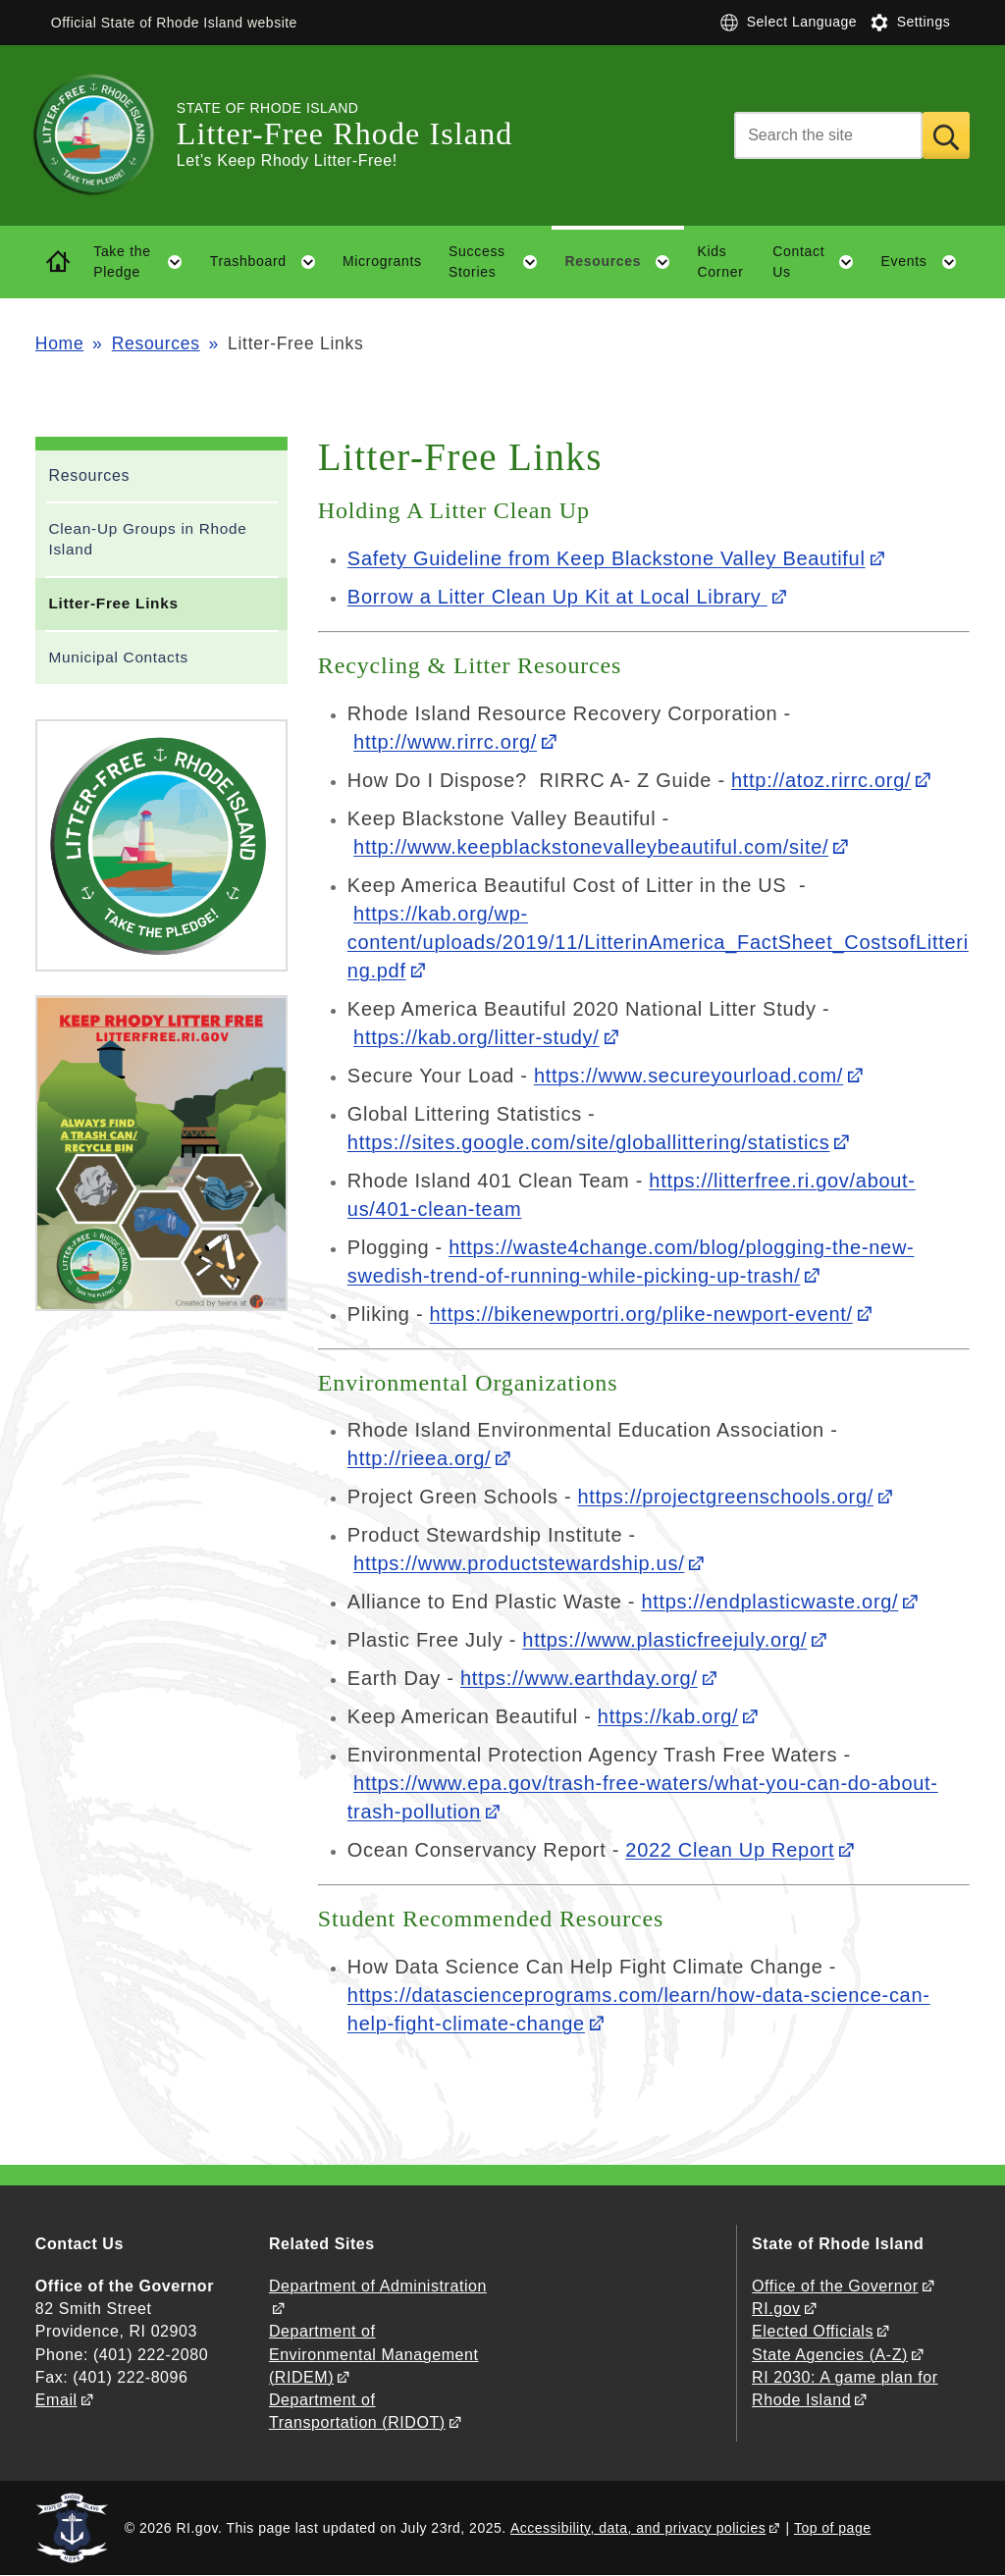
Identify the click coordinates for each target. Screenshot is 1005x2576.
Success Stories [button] (500, 262)
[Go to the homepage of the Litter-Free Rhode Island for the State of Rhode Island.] (106, 135)
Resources (156, 343)
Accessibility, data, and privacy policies (638, 2528)
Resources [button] (624, 262)
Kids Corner (721, 261)
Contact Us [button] (820, 262)
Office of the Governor (835, 2286)
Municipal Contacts (117, 657)
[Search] (828, 135)
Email (56, 2400)
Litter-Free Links (113, 603)
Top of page (833, 2528)
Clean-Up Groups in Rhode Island (147, 538)
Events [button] (926, 262)
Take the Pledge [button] (144, 262)
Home (59, 343)
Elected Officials (812, 2331)
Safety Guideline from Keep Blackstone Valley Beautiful (606, 558)
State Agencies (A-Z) (830, 2354)
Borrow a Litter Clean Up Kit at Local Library (557, 596)
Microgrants (382, 261)
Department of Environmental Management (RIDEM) (374, 2354)
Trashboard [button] (270, 262)
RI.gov (776, 2308)
